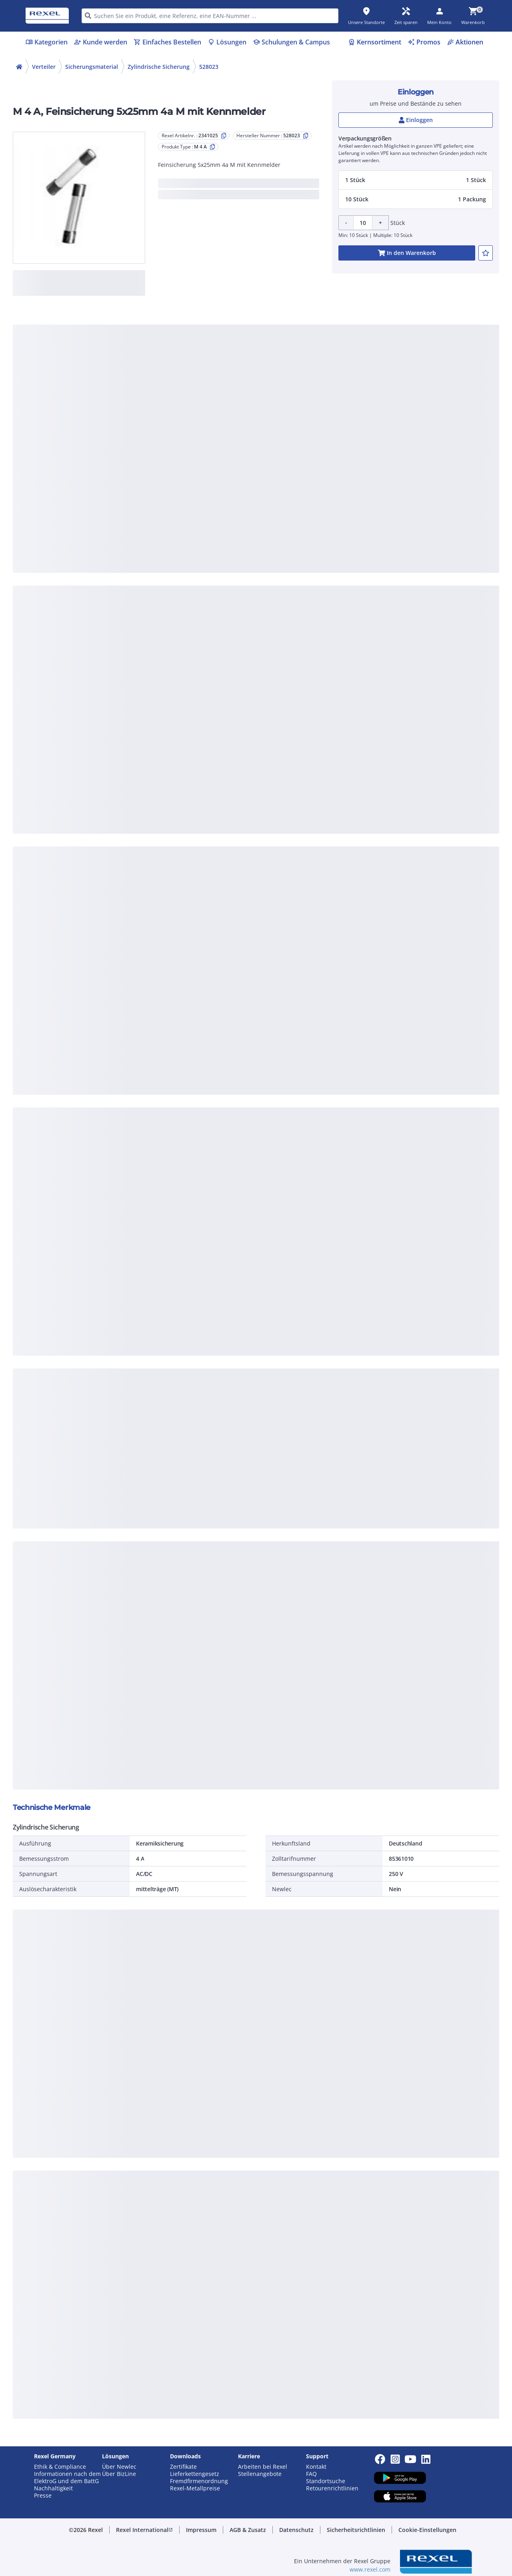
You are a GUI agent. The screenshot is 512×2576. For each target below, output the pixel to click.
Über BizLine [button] (119, 2474)
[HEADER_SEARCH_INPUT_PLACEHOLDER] (210, 15)
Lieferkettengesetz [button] (194, 2474)
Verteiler (44, 66)
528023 (208, 66)
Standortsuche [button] (325, 2481)
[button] (415, 180)
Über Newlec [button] (119, 2466)
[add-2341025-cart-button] (406, 253)
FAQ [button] (311, 2474)
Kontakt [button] (316, 2466)
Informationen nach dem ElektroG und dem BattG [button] (67, 2477)
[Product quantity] (362, 222)
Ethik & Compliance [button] (60, 2466)
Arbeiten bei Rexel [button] (262, 2466)
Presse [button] (43, 2495)
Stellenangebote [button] (260, 2474)
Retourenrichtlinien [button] (332, 2488)
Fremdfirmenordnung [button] (199, 2481)
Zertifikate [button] (183, 2466)
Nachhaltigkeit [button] (53, 2488)
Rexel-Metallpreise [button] (195, 2488)
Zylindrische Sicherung (159, 66)
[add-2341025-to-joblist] (485, 253)
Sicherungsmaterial (91, 66)
